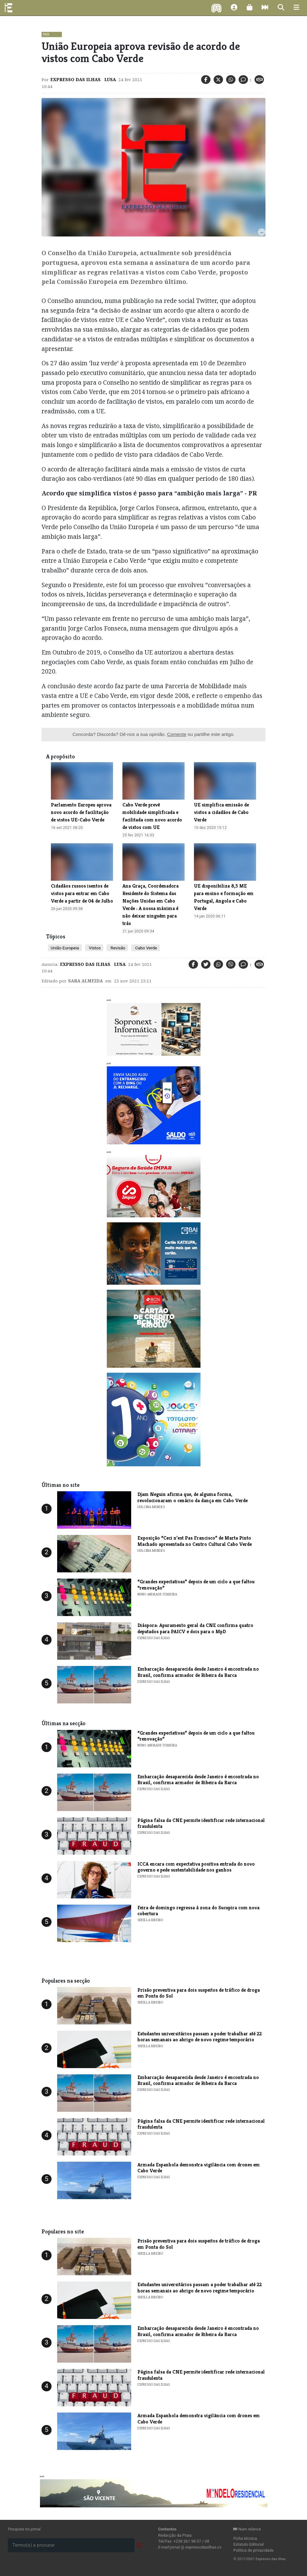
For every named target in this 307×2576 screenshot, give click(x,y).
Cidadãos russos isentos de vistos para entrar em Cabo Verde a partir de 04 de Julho (82, 893)
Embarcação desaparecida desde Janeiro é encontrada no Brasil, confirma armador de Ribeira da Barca (198, 1672)
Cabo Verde (145, 947)
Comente (176, 734)
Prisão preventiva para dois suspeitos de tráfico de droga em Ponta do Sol (198, 1993)
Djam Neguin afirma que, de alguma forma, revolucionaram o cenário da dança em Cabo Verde (192, 1497)
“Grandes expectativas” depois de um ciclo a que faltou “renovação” (196, 1584)
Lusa (109, 79)
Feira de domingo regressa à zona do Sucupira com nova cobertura (198, 1910)
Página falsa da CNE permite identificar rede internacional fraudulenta (201, 1823)
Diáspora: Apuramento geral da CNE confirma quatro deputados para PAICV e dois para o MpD (195, 1628)
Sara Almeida (85, 981)
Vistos (94, 947)
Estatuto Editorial (248, 2544)
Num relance (247, 2529)
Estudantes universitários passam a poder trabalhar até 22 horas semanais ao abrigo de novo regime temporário (199, 2036)
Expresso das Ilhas (75, 79)
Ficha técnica (245, 2538)
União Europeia (65, 947)
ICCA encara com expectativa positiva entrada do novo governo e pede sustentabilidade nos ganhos (196, 1867)
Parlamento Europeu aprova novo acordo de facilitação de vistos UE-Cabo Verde (81, 812)
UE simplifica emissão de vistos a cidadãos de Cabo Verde (221, 812)
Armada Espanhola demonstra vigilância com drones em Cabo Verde (198, 2167)
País (46, 34)
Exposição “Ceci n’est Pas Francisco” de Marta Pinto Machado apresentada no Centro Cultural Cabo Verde (194, 1541)
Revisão (117, 947)
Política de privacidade (253, 2550)
